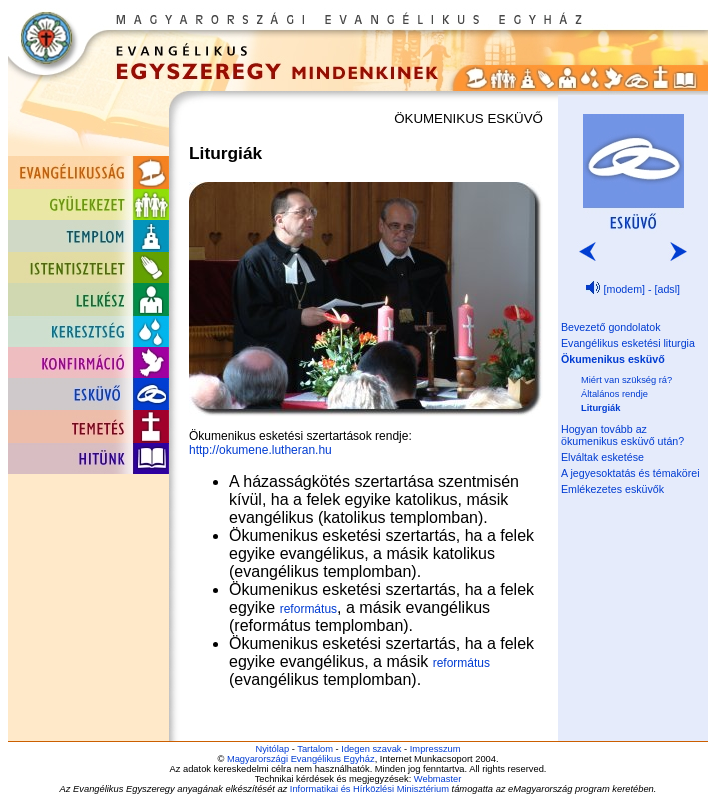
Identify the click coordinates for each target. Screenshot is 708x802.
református (308, 609)
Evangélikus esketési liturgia (628, 343)
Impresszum (435, 749)
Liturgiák (600, 408)
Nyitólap (272, 749)
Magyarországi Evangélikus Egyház (301, 759)
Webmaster (438, 779)
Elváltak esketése (602, 457)
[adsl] (667, 289)
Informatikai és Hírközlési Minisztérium (369, 789)
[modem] (624, 289)
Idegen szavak (371, 749)
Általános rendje (614, 394)
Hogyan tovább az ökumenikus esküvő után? (622, 435)
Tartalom (315, 749)
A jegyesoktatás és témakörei (630, 473)
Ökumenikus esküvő (613, 359)
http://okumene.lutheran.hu (260, 450)
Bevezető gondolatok (611, 327)
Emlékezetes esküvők (612, 489)
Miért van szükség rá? (626, 380)
